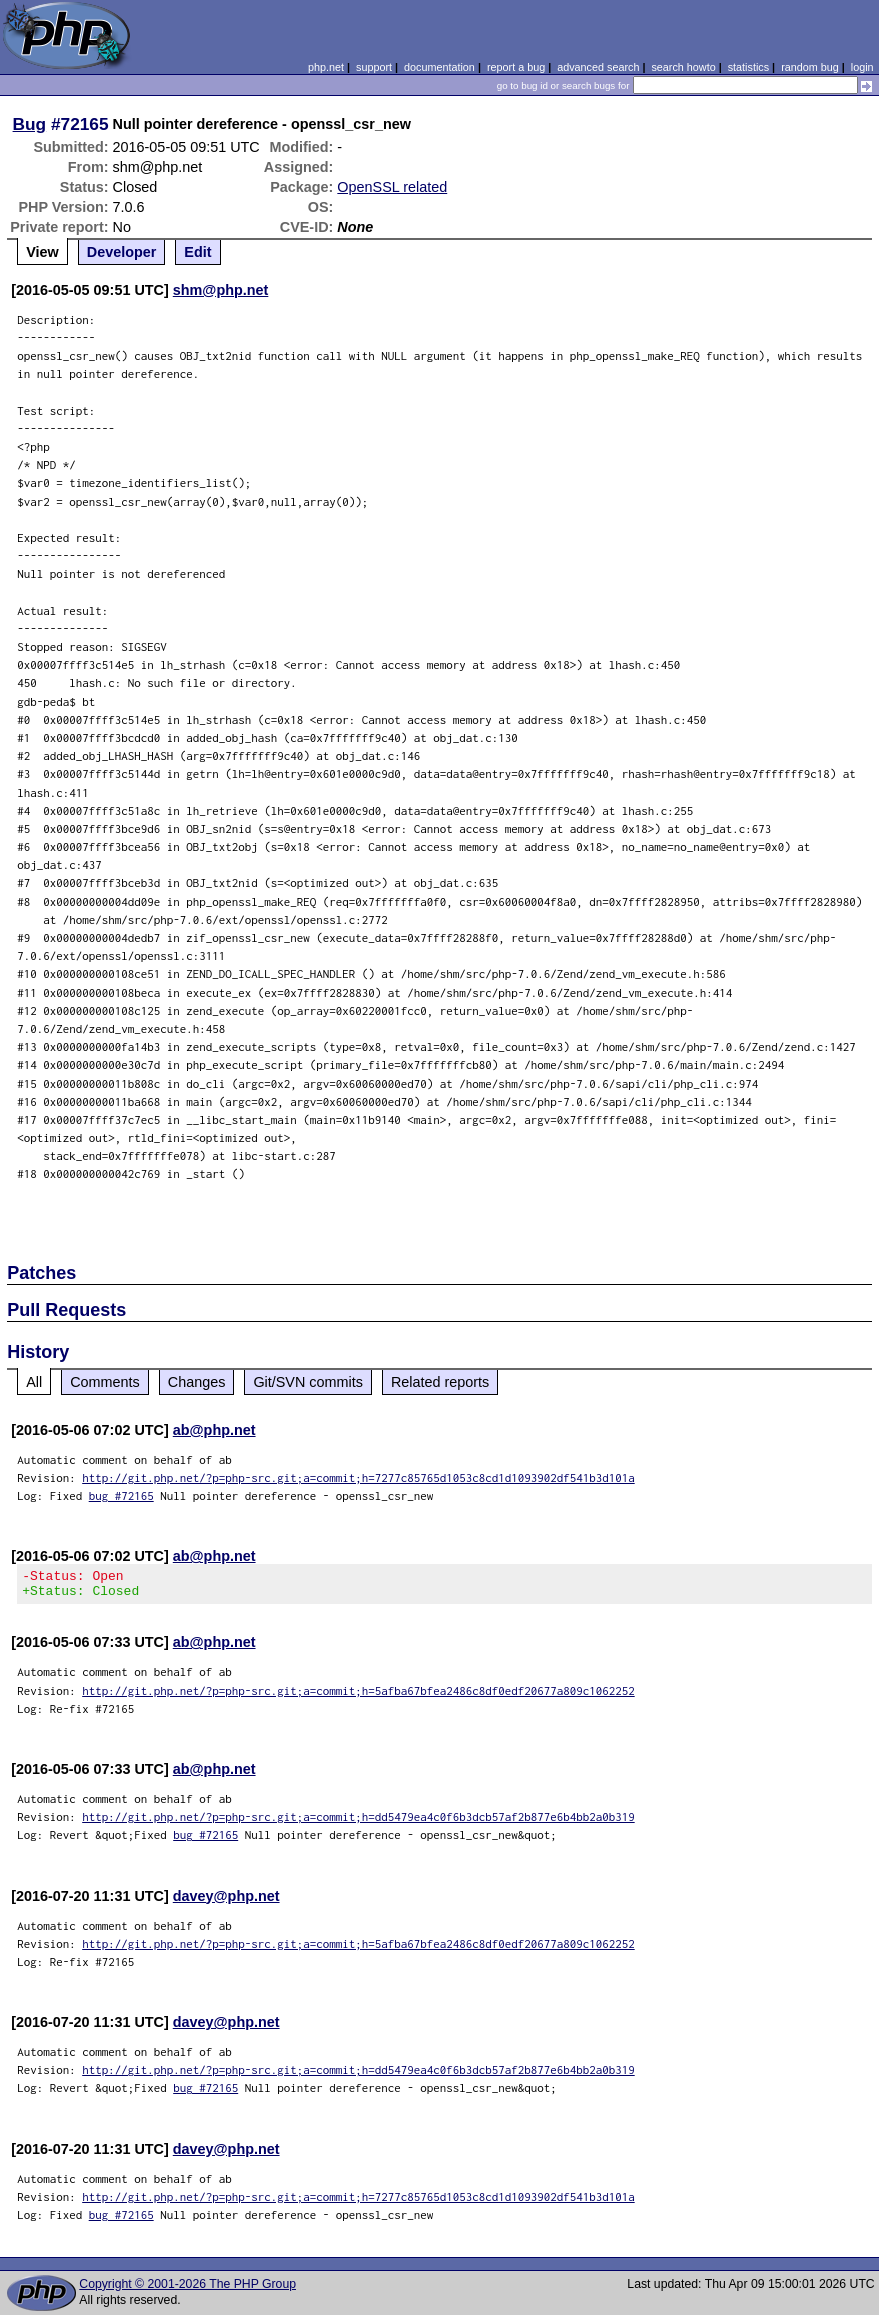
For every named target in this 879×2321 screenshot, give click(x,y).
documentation (439, 67)
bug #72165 (121, 1495)
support (374, 67)
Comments (105, 1382)
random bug (810, 67)
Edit (197, 252)
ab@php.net (214, 1430)
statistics (748, 67)
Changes (197, 1382)
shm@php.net (221, 290)
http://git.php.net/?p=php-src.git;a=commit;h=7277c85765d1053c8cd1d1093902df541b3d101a (358, 1477)
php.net (326, 67)
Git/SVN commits (308, 1382)
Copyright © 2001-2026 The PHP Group (187, 2290)
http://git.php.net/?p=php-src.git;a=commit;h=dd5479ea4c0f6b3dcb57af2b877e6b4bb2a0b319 (358, 1822)
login (862, 67)
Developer (122, 252)
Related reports (440, 1382)
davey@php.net (226, 1902)
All (34, 1382)
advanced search (598, 67)
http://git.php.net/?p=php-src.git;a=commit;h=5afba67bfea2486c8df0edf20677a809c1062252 (358, 1696)
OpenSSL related (392, 187)
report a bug (516, 67)
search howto (683, 67)
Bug (30, 124)
